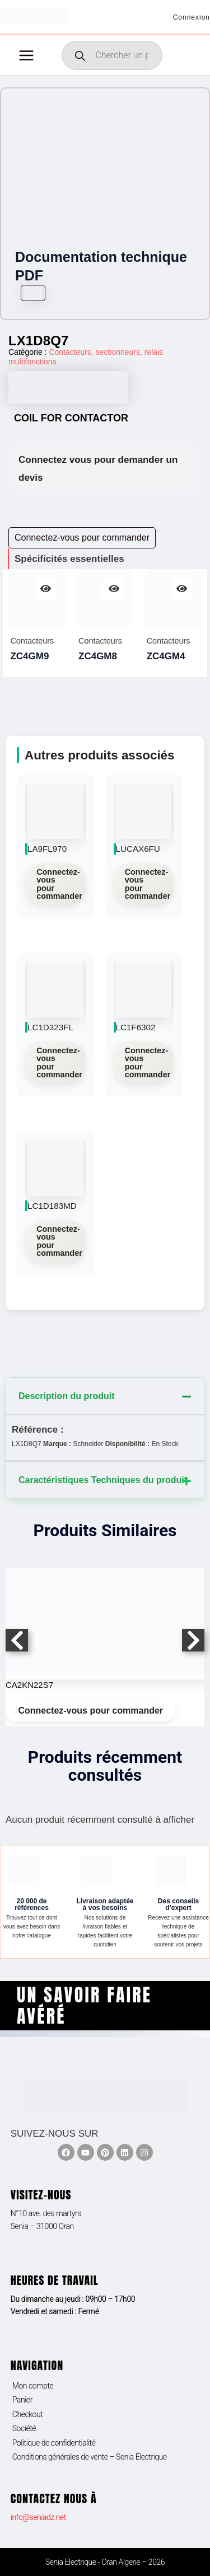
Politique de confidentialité (54, 2442)
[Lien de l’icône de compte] (191, 16)
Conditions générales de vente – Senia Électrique (89, 2456)
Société (24, 2428)
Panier (22, 2399)
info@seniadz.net (38, 2517)
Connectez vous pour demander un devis (98, 468)
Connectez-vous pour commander (59, 883)
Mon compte (33, 2385)
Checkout (27, 2414)
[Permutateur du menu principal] (26, 55)
